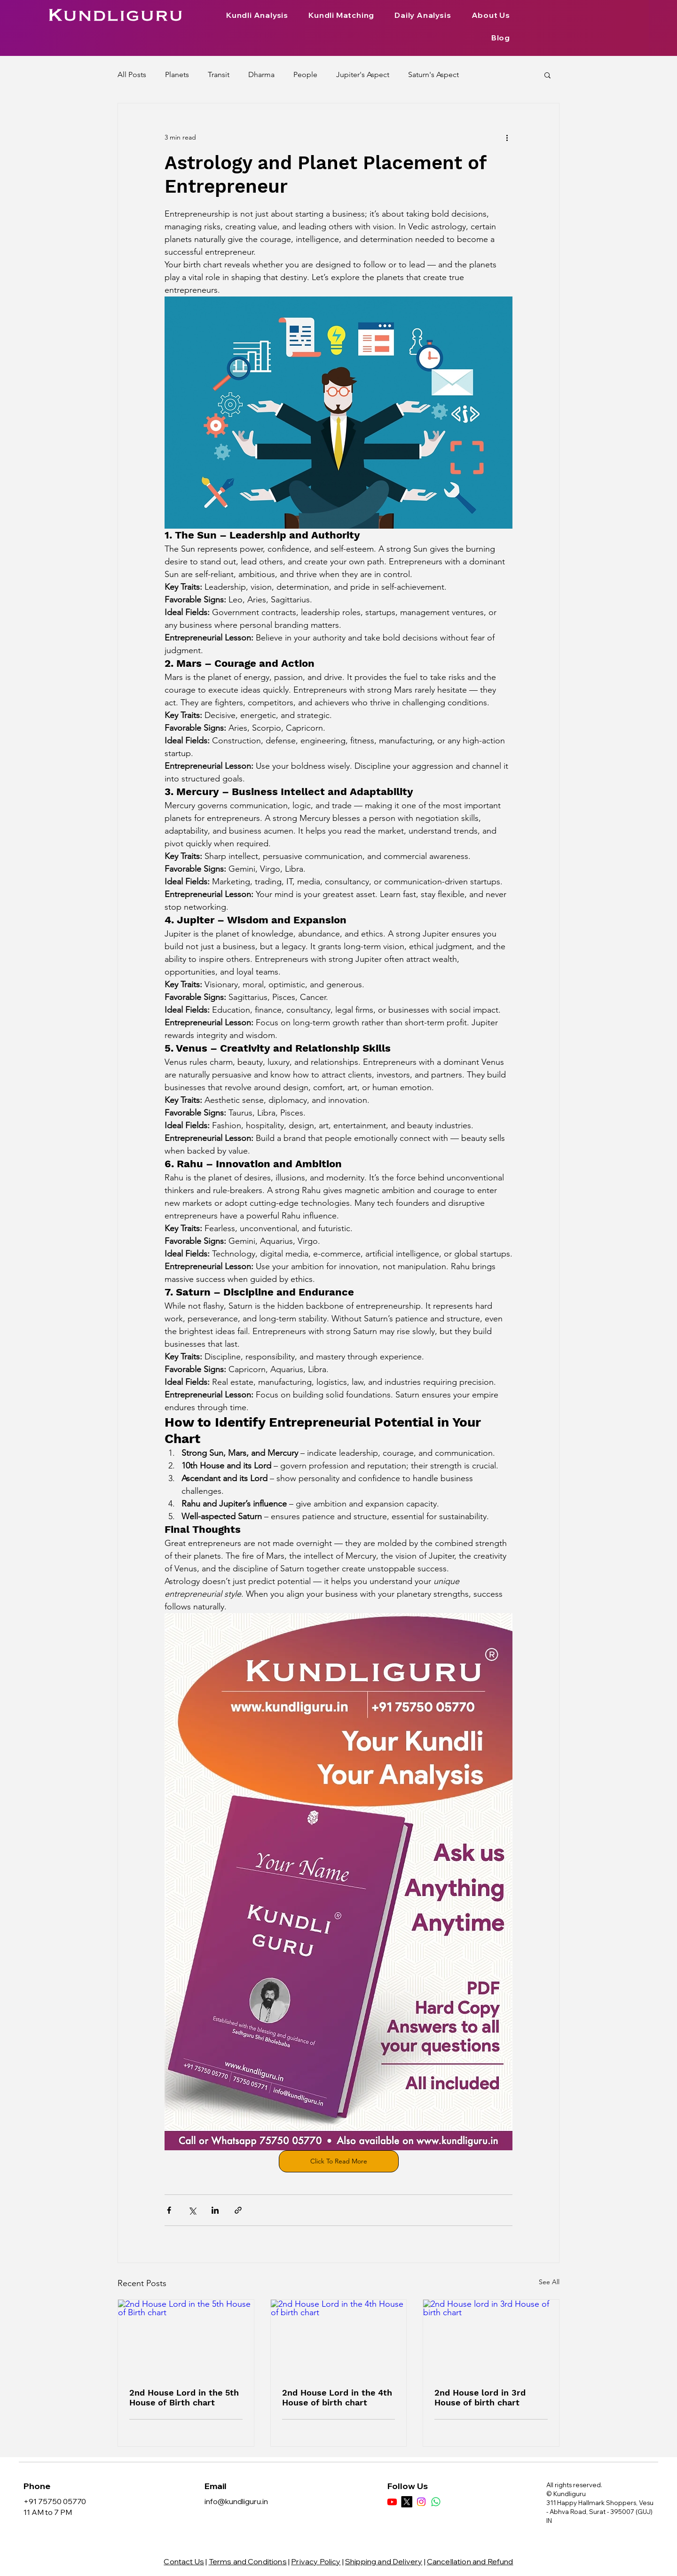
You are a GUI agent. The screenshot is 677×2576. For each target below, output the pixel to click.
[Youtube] (392, 2501)
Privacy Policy (315, 2561)
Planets (177, 74)
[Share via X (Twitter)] (192, 2210)
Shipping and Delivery (383, 2561)
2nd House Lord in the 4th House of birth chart (337, 2397)
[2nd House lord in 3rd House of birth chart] (491, 2338)
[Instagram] (421, 2501)
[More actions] (506, 137)
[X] (406, 2501)
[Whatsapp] (435, 2501)
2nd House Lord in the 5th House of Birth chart (184, 2397)
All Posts (132, 74)
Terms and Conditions (248, 2561)
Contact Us (184, 2561)
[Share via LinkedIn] (215, 2210)
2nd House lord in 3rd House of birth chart (480, 2397)
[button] (547, 74)
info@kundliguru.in (236, 2501)
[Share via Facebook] (169, 2210)
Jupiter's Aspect (362, 74)
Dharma (261, 74)
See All (549, 2282)
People (305, 74)
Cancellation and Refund (470, 2561)
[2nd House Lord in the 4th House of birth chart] (339, 2338)
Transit (218, 74)
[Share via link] (238, 2210)
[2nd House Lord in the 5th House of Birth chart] (186, 2338)
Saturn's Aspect (433, 74)
